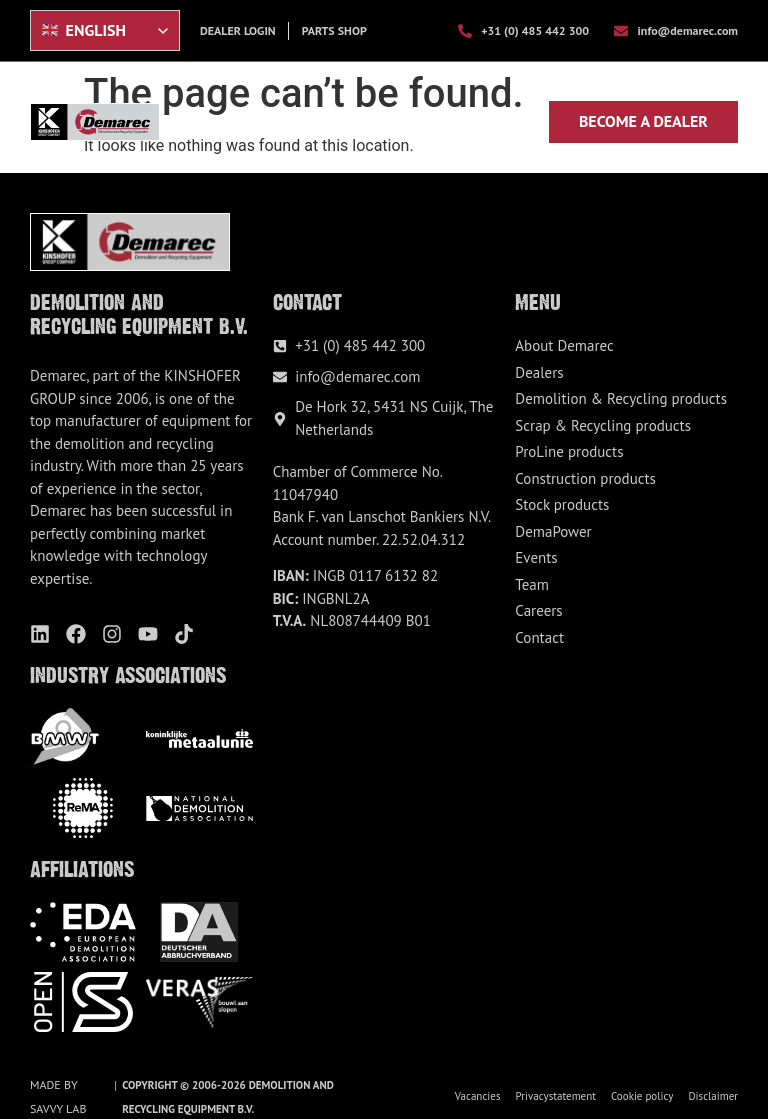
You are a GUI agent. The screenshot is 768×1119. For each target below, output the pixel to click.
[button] (521, 121)
